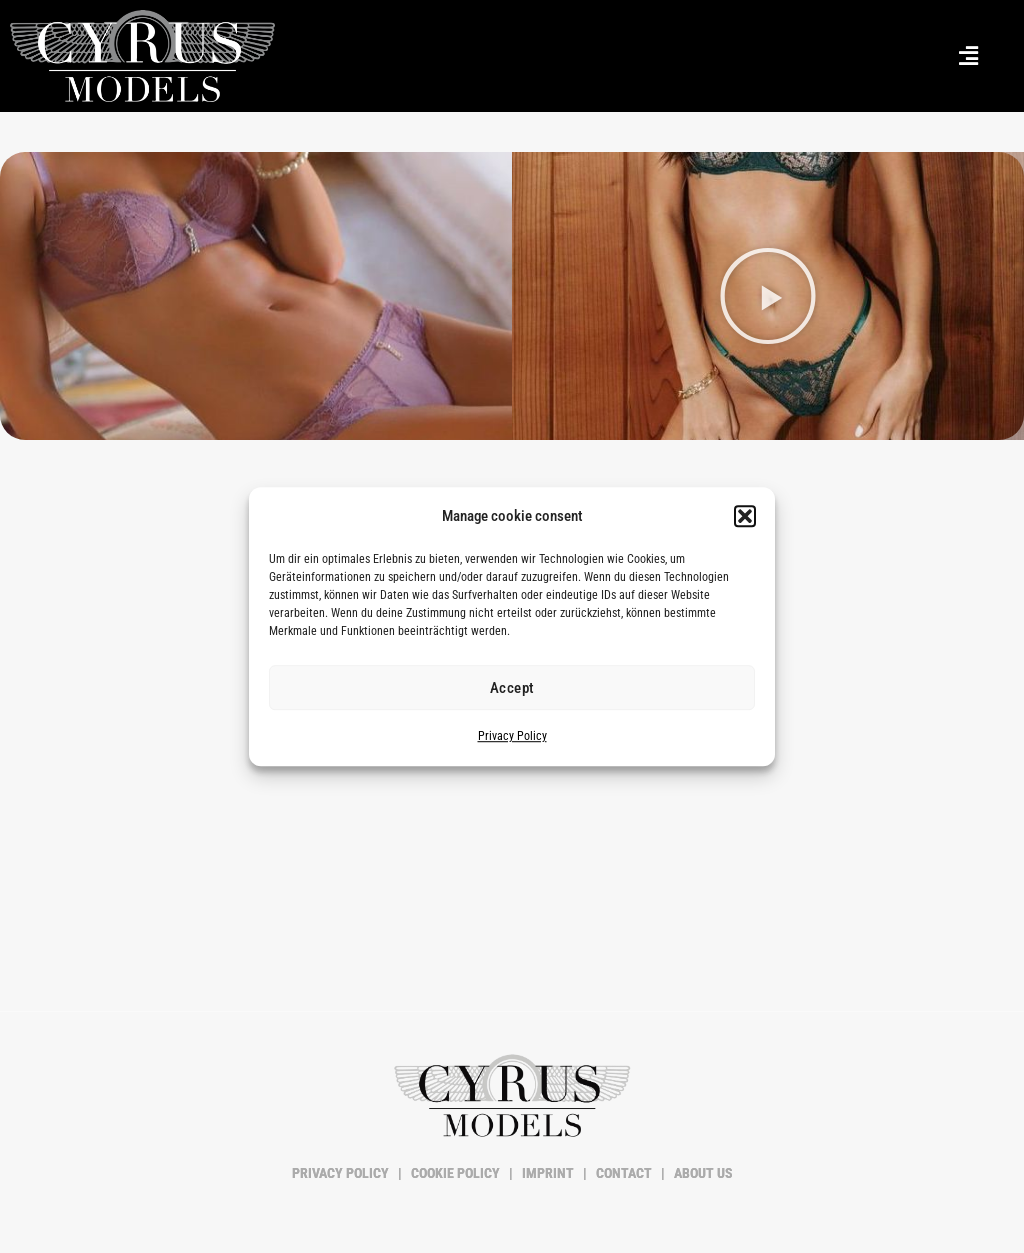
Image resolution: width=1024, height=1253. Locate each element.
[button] (745, 516)
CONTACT (624, 1173)
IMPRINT (548, 1173)
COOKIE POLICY (455, 1173)
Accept (512, 688)
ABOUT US (702, 1173)
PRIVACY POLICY (342, 1173)
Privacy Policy (512, 737)
